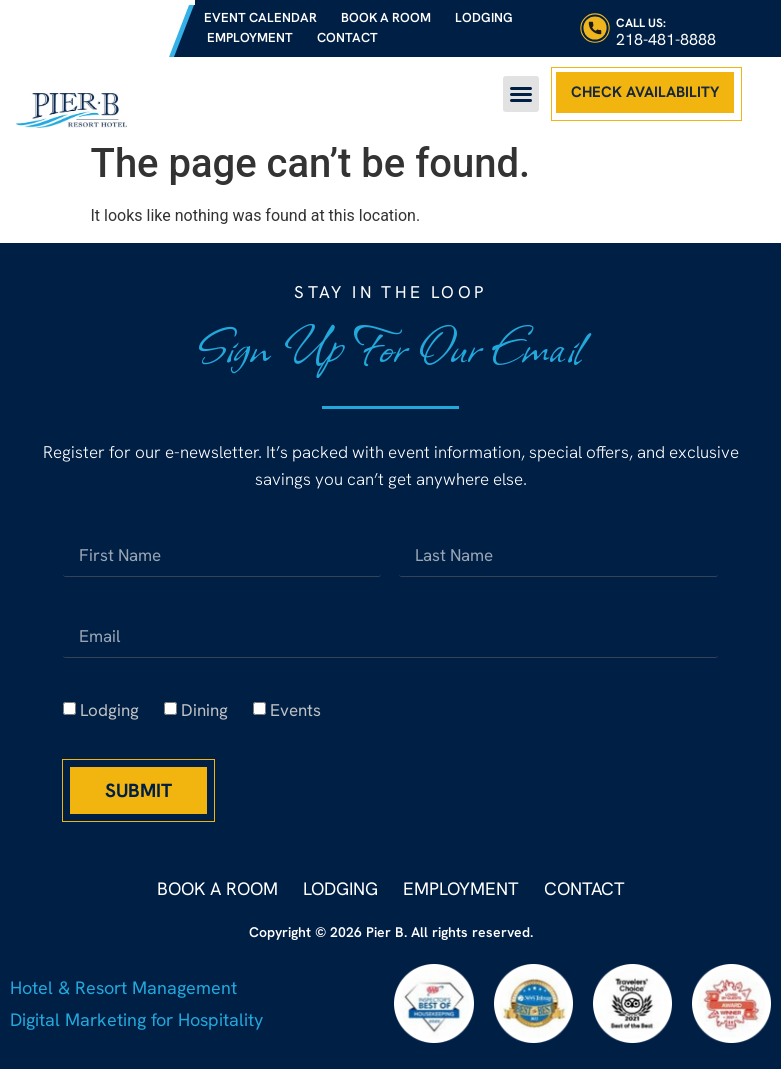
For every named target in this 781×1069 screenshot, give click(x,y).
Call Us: (641, 23)
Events (295, 710)
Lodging (484, 17)
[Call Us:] (595, 28)
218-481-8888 (666, 39)
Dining (204, 710)
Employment (250, 37)
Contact (347, 37)
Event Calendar (260, 17)
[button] (521, 94)
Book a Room (386, 17)
